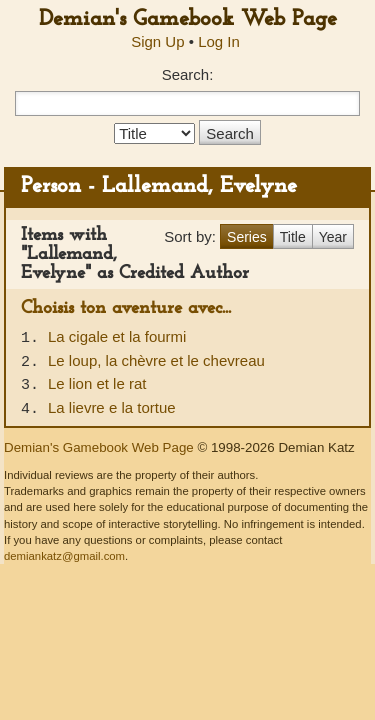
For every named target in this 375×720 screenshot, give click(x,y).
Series (247, 237)
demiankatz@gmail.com (64, 556)
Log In (219, 41)
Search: (188, 74)
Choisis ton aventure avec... (126, 308)
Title (293, 237)
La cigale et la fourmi (117, 336)
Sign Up (157, 41)
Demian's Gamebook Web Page (188, 19)
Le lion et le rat (97, 383)
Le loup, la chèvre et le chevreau (156, 360)
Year (333, 237)
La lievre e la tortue (112, 407)
